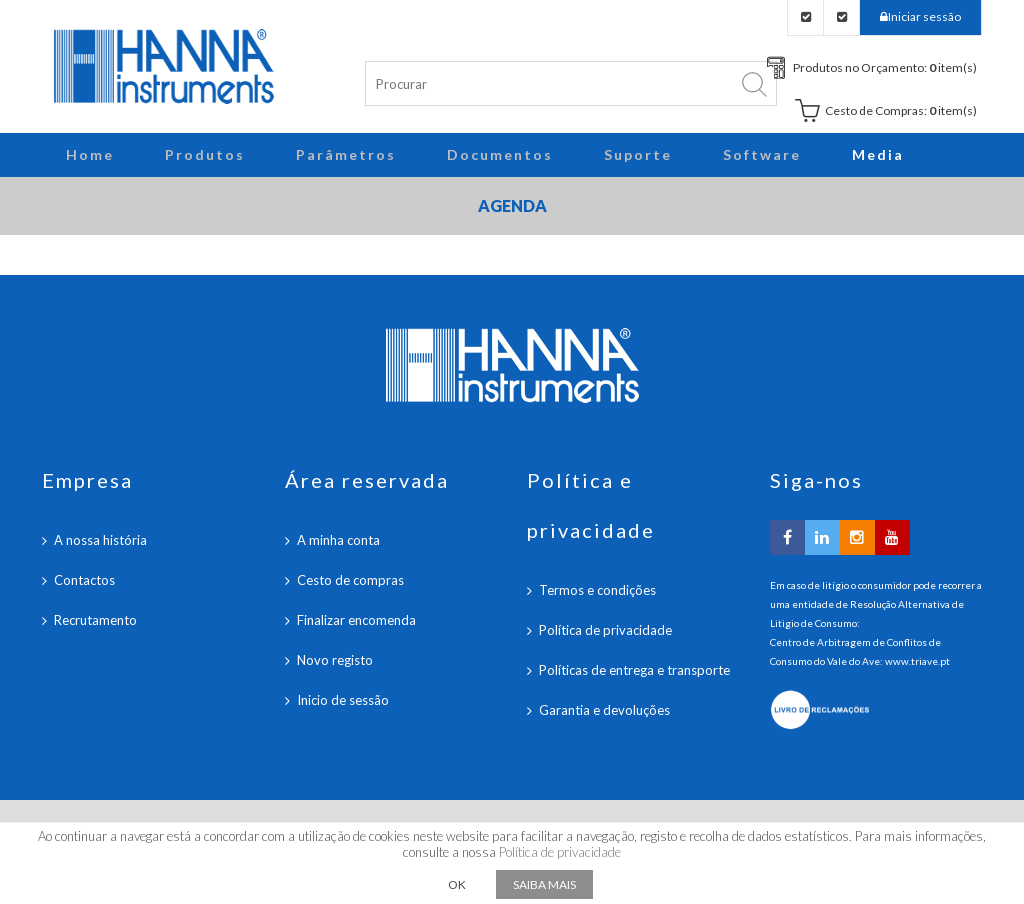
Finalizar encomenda (356, 620)
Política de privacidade (605, 630)
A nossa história (100, 540)
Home (90, 154)
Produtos (205, 154)
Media (878, 154)
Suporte (638, 154)
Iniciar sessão (924, 16)
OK (457, 884)
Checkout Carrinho (841, 17)
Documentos (500, 154)
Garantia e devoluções (604, 710)
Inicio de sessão (343, 700)
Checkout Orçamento (805, 17)
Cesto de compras (350, 580)
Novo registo (335, 660)
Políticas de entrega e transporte (634, 670)
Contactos (84, 580)
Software (762, 154)
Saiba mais (544, 884)
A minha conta (338, 540)
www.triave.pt (917, 661)
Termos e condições (597, 590)
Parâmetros (346, 154)
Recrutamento (95, 620)
